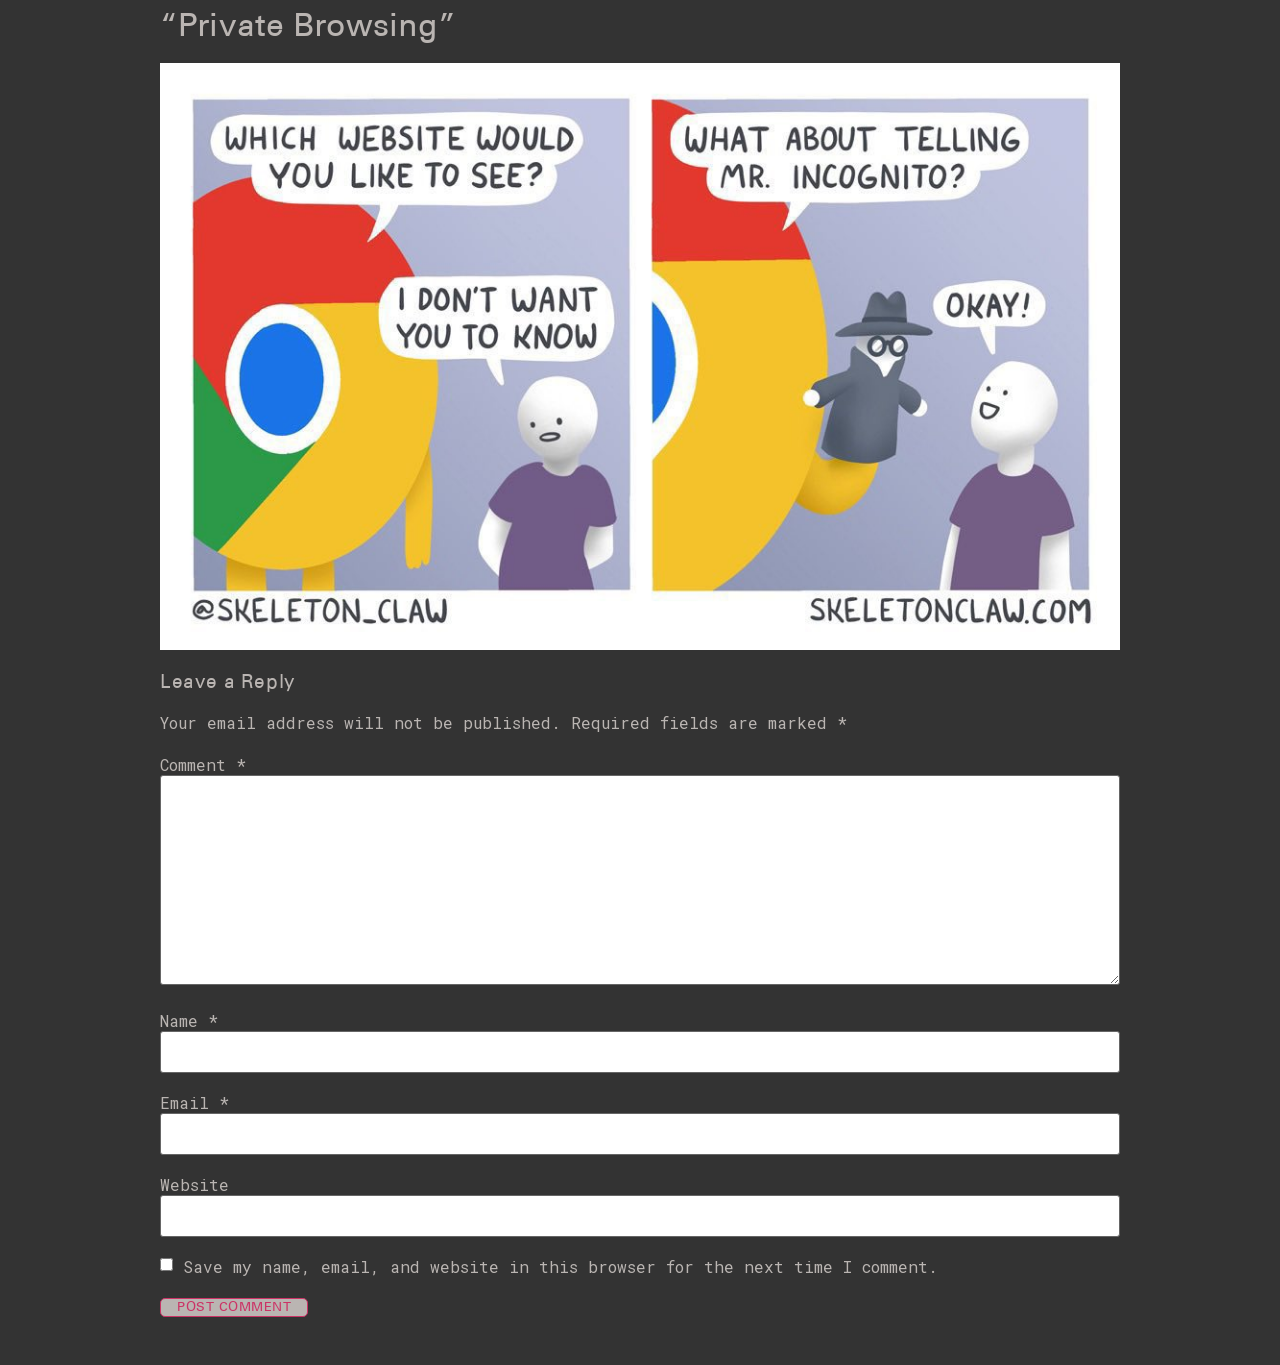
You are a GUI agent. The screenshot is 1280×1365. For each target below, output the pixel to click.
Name (189, 1021)
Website (194, 1185)
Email (194, 1103)
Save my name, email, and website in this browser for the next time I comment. (560, 1267)
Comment (203, 765)
